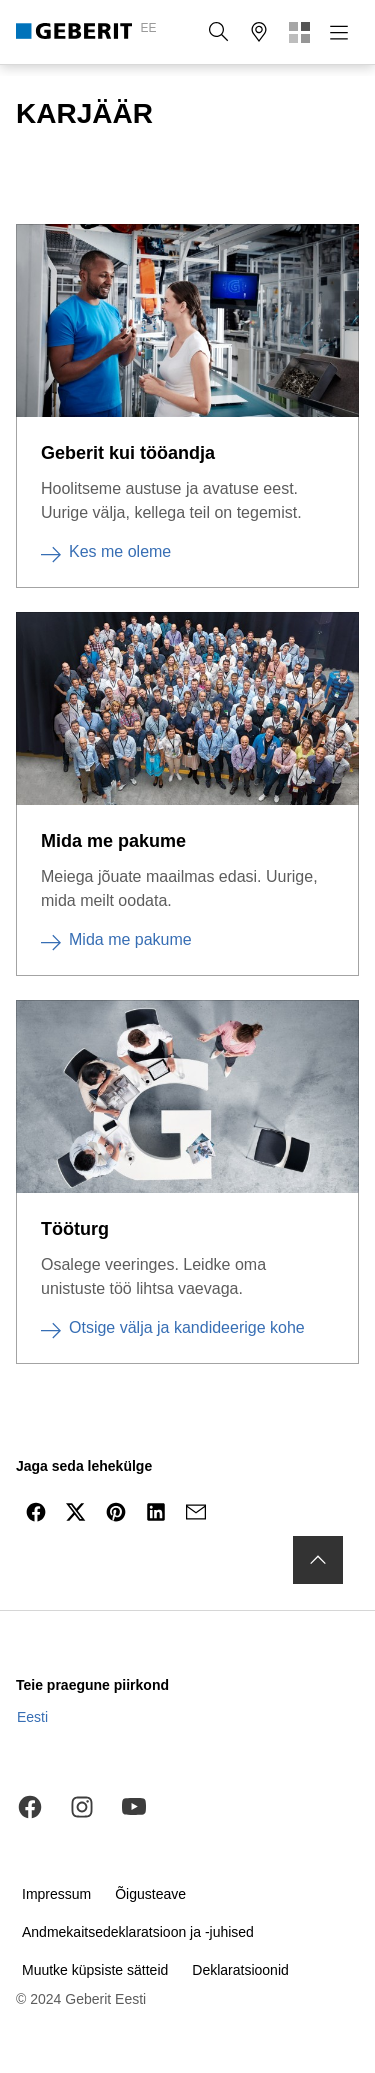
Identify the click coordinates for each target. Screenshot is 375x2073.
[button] (219, 32)
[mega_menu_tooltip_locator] (259, 32)
